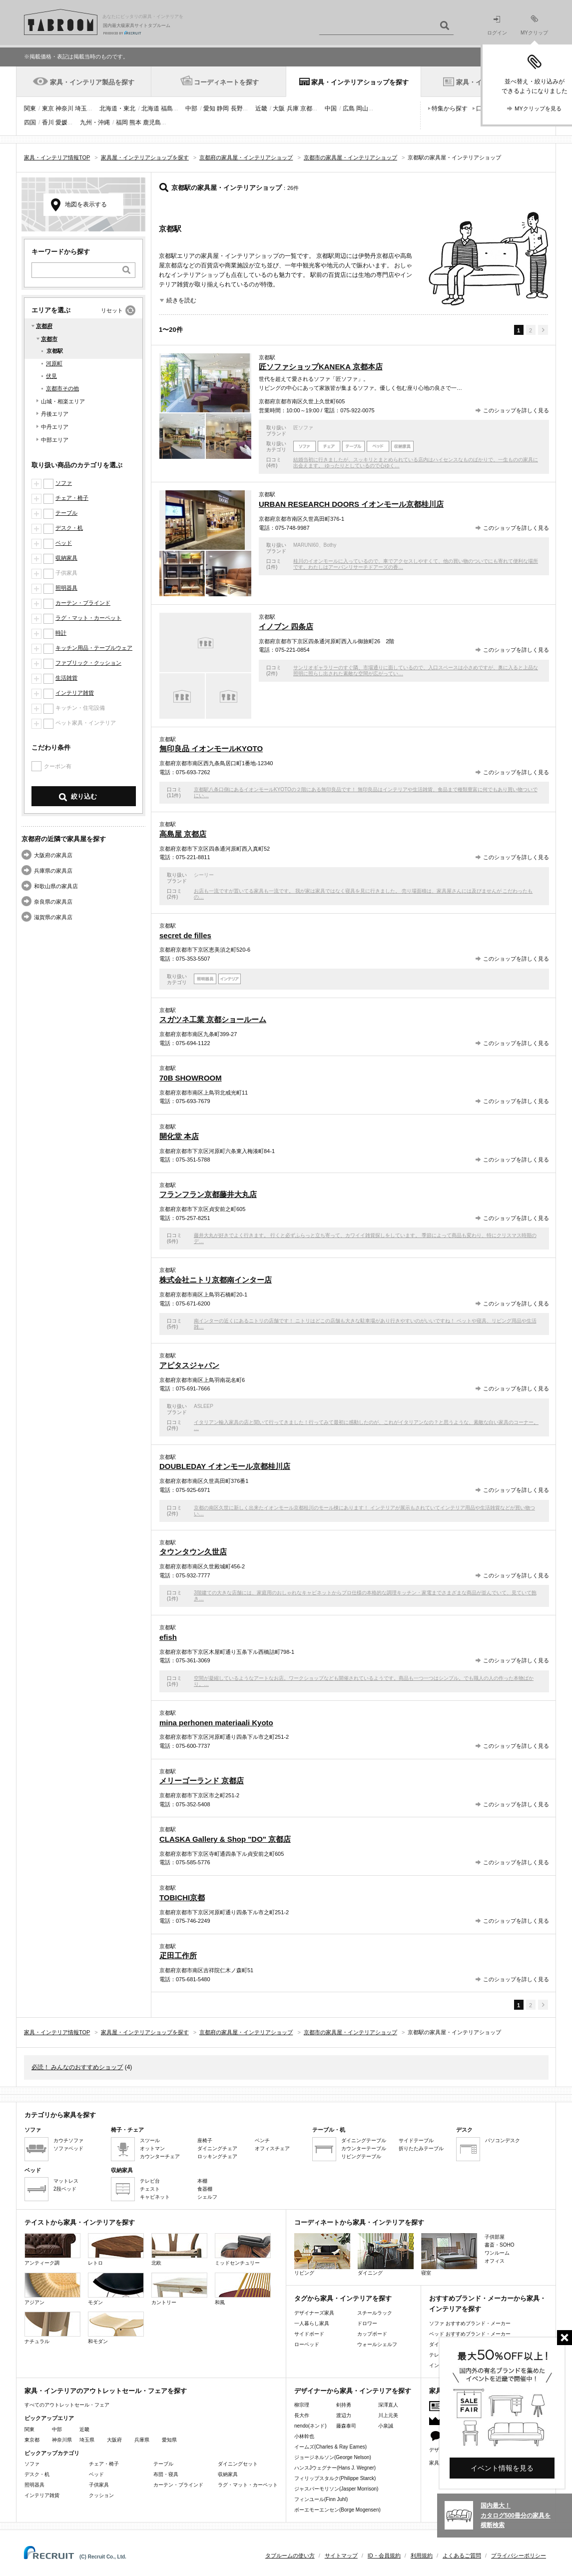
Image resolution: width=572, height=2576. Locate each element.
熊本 (135, 122)
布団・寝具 (165, 2474)
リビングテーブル (361, 2156)
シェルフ (207, 2197)
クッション (101, 2495)
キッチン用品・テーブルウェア (93, 648)
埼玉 (81, 108)
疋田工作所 (178, 1955)
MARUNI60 (306, 545)
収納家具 (66, 558)
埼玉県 (86, 2440)
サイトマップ (341, 2556)
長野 (237, 108)
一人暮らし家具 (311, 2323)
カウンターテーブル (363, 2148)
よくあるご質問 (462, 2556)
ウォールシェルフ (377, 2344)
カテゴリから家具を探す (60, 2115)
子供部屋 (495, 2237)
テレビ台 (150, 2181)
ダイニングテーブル (363, 2140)
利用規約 (422, 2556)
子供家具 (99, 2485)
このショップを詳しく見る (516, 410)
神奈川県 (62, 2440)
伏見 (51, 376)
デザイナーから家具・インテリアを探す (352, 2391)
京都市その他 (62, 388)
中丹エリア (54, 427)
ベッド (63, 543)
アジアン (52, 2289)
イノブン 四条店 (286, 626)
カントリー (179, 2289)
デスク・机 (69, 528)
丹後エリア (54, 414)
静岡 (223, 108)
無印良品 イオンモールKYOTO (211, 748)
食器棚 (204, 2189)
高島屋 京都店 (182, 834)
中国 (331, 108)
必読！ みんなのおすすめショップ (77, 2067)
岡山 (362, 108)
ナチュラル (52, 2328)
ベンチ (262, 2140)
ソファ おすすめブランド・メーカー (470, 2323)
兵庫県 (141, 2440)
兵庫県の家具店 (53, 871)
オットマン (152, 2148)
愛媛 (61, 122)
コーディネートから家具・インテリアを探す (359, 2222)
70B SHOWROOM (190, 1078)
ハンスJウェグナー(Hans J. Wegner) (335, 2468)
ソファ (63, 483)
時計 (60, 633)
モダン (116, 2289)
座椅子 (204, 2140)
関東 (30, 108)
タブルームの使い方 (290, 2556)
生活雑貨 (66, 678)
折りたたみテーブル (421, 2148)
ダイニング (386, 2254)
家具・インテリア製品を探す (92, 82)
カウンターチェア (160, 2156)
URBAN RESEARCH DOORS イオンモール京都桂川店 (351, 504)
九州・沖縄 (95, 122)
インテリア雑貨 (74, 693)
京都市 (49, 339)
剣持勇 (343, 2405)
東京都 (31, 2440)
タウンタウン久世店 (193, 1551)
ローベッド (306, 2344)
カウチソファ (68, 2140)
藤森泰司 (346, 2426)
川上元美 (388, 2415)
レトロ (116, 2249)
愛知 (209, 108)
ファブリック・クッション (88, 663)
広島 (349, 108)
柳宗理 (301, 2405)
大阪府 (114, 2440)
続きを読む (181, 300)
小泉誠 (385, 2426)
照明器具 (66, 588)
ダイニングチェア (217, 2148)
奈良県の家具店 (53, 902)
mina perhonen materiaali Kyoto (216, 1722)
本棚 (202, 2181)
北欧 (179, 2249)
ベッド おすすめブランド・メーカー (470, 2334)
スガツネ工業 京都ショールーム (212, 1019)
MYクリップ (534, 25)
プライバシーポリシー (518, 2556)
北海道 (150, 108)
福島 (167, 108)
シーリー (204, 875)
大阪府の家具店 (53, 855)
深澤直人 (388, 2405)
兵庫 (293, 108)
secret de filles (185, 935)
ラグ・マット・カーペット (88, 618)
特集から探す (450, 108)
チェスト (150, 2189)
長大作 (301, 2415)
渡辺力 (343, 2415)
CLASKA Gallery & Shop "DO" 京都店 (225, 1839)
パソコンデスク (502, 2140)
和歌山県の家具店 (56, 886)
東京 (48, 108)
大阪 (279, 108)
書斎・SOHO (499, 2245)
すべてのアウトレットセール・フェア (66, 2405)
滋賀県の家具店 (53, 917)
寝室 (449, 2254)
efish (168, 1637)
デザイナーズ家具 (314, 2313)
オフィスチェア (272, 2148)
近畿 (261, 108)
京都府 (44, 326)
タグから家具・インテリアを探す (343, 2298)
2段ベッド (64, 2189)
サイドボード (309, 2334)
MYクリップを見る (538, 108)
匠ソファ (303, 427)
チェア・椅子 (71, 498)
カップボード (372, 2334)
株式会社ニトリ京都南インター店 (215, 1280)
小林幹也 (304, 2436)
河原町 (54, 363)
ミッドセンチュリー (243, 2249)
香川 (48, 122)
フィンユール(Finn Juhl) (321, 2499)
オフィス (495, 2261)
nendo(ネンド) (310, 2426)
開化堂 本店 (179, 1136)
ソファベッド (68, 2148)
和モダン (116, 2328)
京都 (306, 108)
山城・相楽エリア (63, 401)
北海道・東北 (117, 108)
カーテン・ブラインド (82, 603)
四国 (30, 122)
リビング (322, 2254)
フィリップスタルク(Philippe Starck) (335, 2478)
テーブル (66, 513)
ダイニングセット (238, 2464)
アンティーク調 (52, 2249)
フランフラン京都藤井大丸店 (208, 1194)
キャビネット (155, 2197)
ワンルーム (497, 2253)
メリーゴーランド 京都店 (201, 1780)
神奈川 (64, 108)
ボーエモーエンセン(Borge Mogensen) (337, 2510)
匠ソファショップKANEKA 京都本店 (321, 366)
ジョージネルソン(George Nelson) (332, 2457)
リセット (112, 310)
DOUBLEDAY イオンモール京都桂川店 (224, 1466)
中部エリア (54, 440)
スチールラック (374, 2313)
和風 (243, 2289)
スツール (150, 2140)
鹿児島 (152, 122)
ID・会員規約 (384, 2556)
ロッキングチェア (217, 2156)
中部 (191, 108)
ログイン (497, 25)
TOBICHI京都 (182, 1897)
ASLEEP (203, 1406)
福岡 (122, 122)
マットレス (65, 2181)
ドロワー (367, 2323)
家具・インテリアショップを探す (360, 82)
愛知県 (169, 2440)
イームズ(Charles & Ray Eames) (330, 2447)
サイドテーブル (416, 2140)
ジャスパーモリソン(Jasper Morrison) (336, 2489)
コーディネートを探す (226, 82)
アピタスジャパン (189, 1365)
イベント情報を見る (502, 2468)
